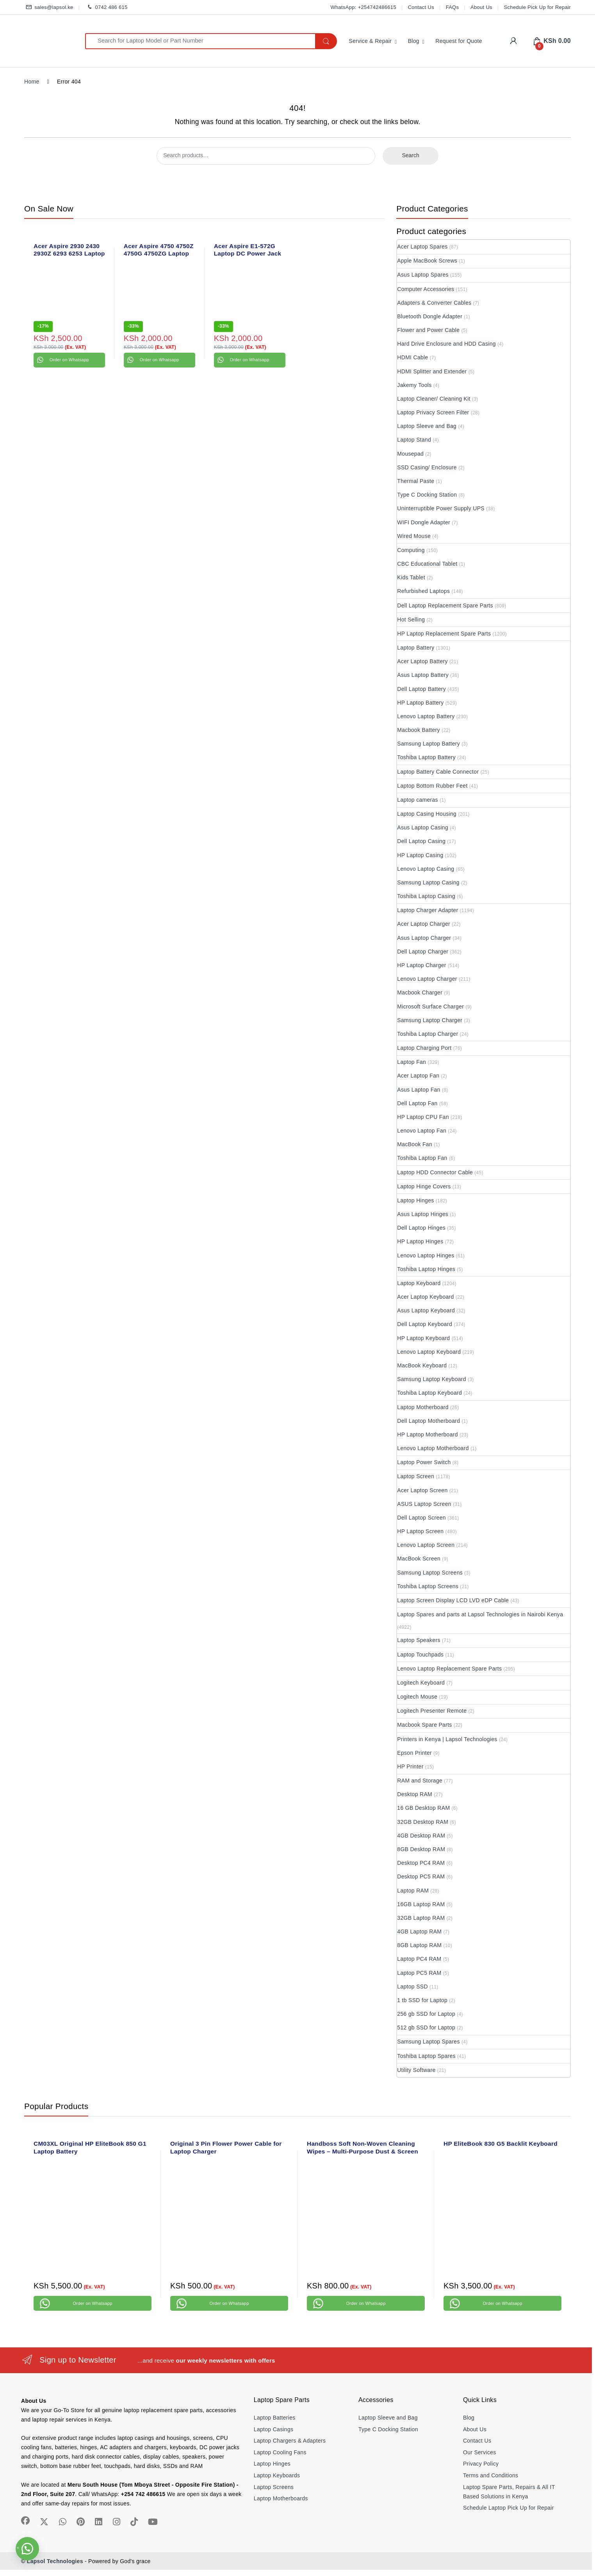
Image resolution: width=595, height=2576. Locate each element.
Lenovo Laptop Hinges (425, 1255)
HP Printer (410, 1766)
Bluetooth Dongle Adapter (429, 316)
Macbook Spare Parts (424, 1725)
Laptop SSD (412, 1986)
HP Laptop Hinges (420, 1241)
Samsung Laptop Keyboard (431, 1379)
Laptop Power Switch (424, 1462)
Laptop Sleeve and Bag (426, 426)
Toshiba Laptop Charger (427, 1034)
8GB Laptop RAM (419, 1945)
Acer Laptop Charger (423, 924)
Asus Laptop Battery (423, 675)
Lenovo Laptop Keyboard (429, 1352)
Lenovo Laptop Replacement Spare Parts (449, 1668)
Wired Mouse (414, 536)
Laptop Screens (274, 2487)
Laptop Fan (411, 1062)
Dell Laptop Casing (421, 841)
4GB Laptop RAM (419, 1931)
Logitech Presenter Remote (432, 1711)
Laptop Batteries (275, 2417)
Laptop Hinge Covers (424, 1186)
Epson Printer (414, 1753)
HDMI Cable (412, 357)
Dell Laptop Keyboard (424, 1324)
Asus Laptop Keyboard (426, 1310)
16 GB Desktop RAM (423, 1808)
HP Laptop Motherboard (427, 1434)
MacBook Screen (418, 1558)
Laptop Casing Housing (426, 814)
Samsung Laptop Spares (428, 2041)
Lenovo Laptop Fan (421, 1130)
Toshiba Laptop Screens (427, 1586)
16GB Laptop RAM (421, 1904)
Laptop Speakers (418, 1640)
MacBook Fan (414, 1144)
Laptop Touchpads (420, 1654)
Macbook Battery (418, 730)
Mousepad (410, 454)
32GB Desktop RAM (422, 1822)
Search (410, 155)
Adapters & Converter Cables (434, 303)
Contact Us (421, 7)
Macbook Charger (419, 992)
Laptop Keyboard (418, 1283)
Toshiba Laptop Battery (426, 757)
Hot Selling (411, 619)
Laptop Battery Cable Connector (438, 772)
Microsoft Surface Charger (430, 1006)
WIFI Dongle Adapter (423, 522)
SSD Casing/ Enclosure (427, 467)
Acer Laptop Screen (422, 1490)
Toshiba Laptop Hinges (426, 1269)
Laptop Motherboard (423, 1407)
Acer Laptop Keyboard (425, 1297)
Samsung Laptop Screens (430, 1572)
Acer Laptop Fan (418, 1075)
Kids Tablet (411, 577)
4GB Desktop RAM (421, 1835)
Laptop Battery (415, 647)
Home (31, 81)
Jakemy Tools (414, 385)
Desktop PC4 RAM (421, 1863)
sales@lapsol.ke (48, 7)
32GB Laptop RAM (421, 1918)
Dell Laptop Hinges (421, 1228)
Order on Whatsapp (69, 359)
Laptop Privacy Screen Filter (433, 412)
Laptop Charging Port (424, 1048)
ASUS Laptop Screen (424, 1504)
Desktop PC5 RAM (421, 1876)
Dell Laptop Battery (421, 689)
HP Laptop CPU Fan (423, 1117)
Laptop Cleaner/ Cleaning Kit (433, 399)
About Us (481, 7)
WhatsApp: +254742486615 (363, 7)
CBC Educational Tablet (427, 564)
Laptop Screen (415, 1476)
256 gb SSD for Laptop (426, 2014)
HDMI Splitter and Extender (432, 371)
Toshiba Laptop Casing (426, 896)
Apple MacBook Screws (427, 260)
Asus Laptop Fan (418, 1090)
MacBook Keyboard (422, 1365)
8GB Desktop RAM (421, 1849)
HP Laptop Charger (421, 965)
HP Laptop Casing (420, 855)
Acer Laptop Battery (422, 661)
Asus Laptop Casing (422, 827)
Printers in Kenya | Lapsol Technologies (447, 1739)
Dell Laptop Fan (417, 1103)
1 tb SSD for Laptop (422, 2000)
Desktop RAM (414, 1794)
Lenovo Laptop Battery (425, 716)
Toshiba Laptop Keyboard (429, 1393)
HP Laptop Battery (420, 702)
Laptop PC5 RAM (419, 1973)
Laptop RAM (413, 1890)
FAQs (452, 7)
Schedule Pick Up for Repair (537, 7)
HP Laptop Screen (420, 1531)
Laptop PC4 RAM (419, 1959)
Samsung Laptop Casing (428, 882)
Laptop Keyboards (277, 2475)
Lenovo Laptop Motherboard (433, 1448)
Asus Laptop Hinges (422, 1214)
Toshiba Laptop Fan (422, 1158)
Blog (413, 41)
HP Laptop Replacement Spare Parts (444, 633)
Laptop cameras (417, 800)
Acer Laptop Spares (422, 246)
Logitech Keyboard (421, 1682)
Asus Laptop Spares (422, 275)
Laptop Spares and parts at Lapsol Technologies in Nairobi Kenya (480, 1614)
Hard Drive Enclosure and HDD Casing (446, 344)
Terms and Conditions (490, 2475)
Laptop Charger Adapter (427, 910)
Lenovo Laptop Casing (425, 869)
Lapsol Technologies (55, 2561)
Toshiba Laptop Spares (426, 2056)
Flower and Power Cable (428, 330)
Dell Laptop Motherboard (428, 1421)
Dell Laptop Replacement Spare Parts (445, 605)
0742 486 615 (106, 7)
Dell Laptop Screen (421, 1517)
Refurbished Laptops (423, 591)
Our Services (479, 2452)
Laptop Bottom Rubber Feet (432, 786)
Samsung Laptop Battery (428, 743)
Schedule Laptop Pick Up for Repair (508, 2508)
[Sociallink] (25, 2520)
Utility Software (416, 2070)
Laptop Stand (414, 440)
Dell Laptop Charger (422, 951)
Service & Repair (370, 41)
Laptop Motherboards (281, 2498)
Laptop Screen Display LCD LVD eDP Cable (453, 1600)
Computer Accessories (425, 289)
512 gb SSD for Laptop (426, 2027)
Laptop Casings (274, 2429)
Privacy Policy (481, 2464)
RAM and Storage (419, 1780)
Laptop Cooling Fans (280, 2452)
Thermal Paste (415, 481)
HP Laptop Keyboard (423, 1338)
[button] (27, 2548)
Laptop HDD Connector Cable (435, 1172)
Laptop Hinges (415, 1200)
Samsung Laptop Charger (429, 1020)
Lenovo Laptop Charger (427, 979)
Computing (410, 550)
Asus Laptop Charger (424, 938)
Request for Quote (458, 41)
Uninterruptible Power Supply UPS (441, 508)
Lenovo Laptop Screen (425, 1545)
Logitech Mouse (417, 1697)
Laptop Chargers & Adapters (290, 2441)
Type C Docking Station (427, 495)
